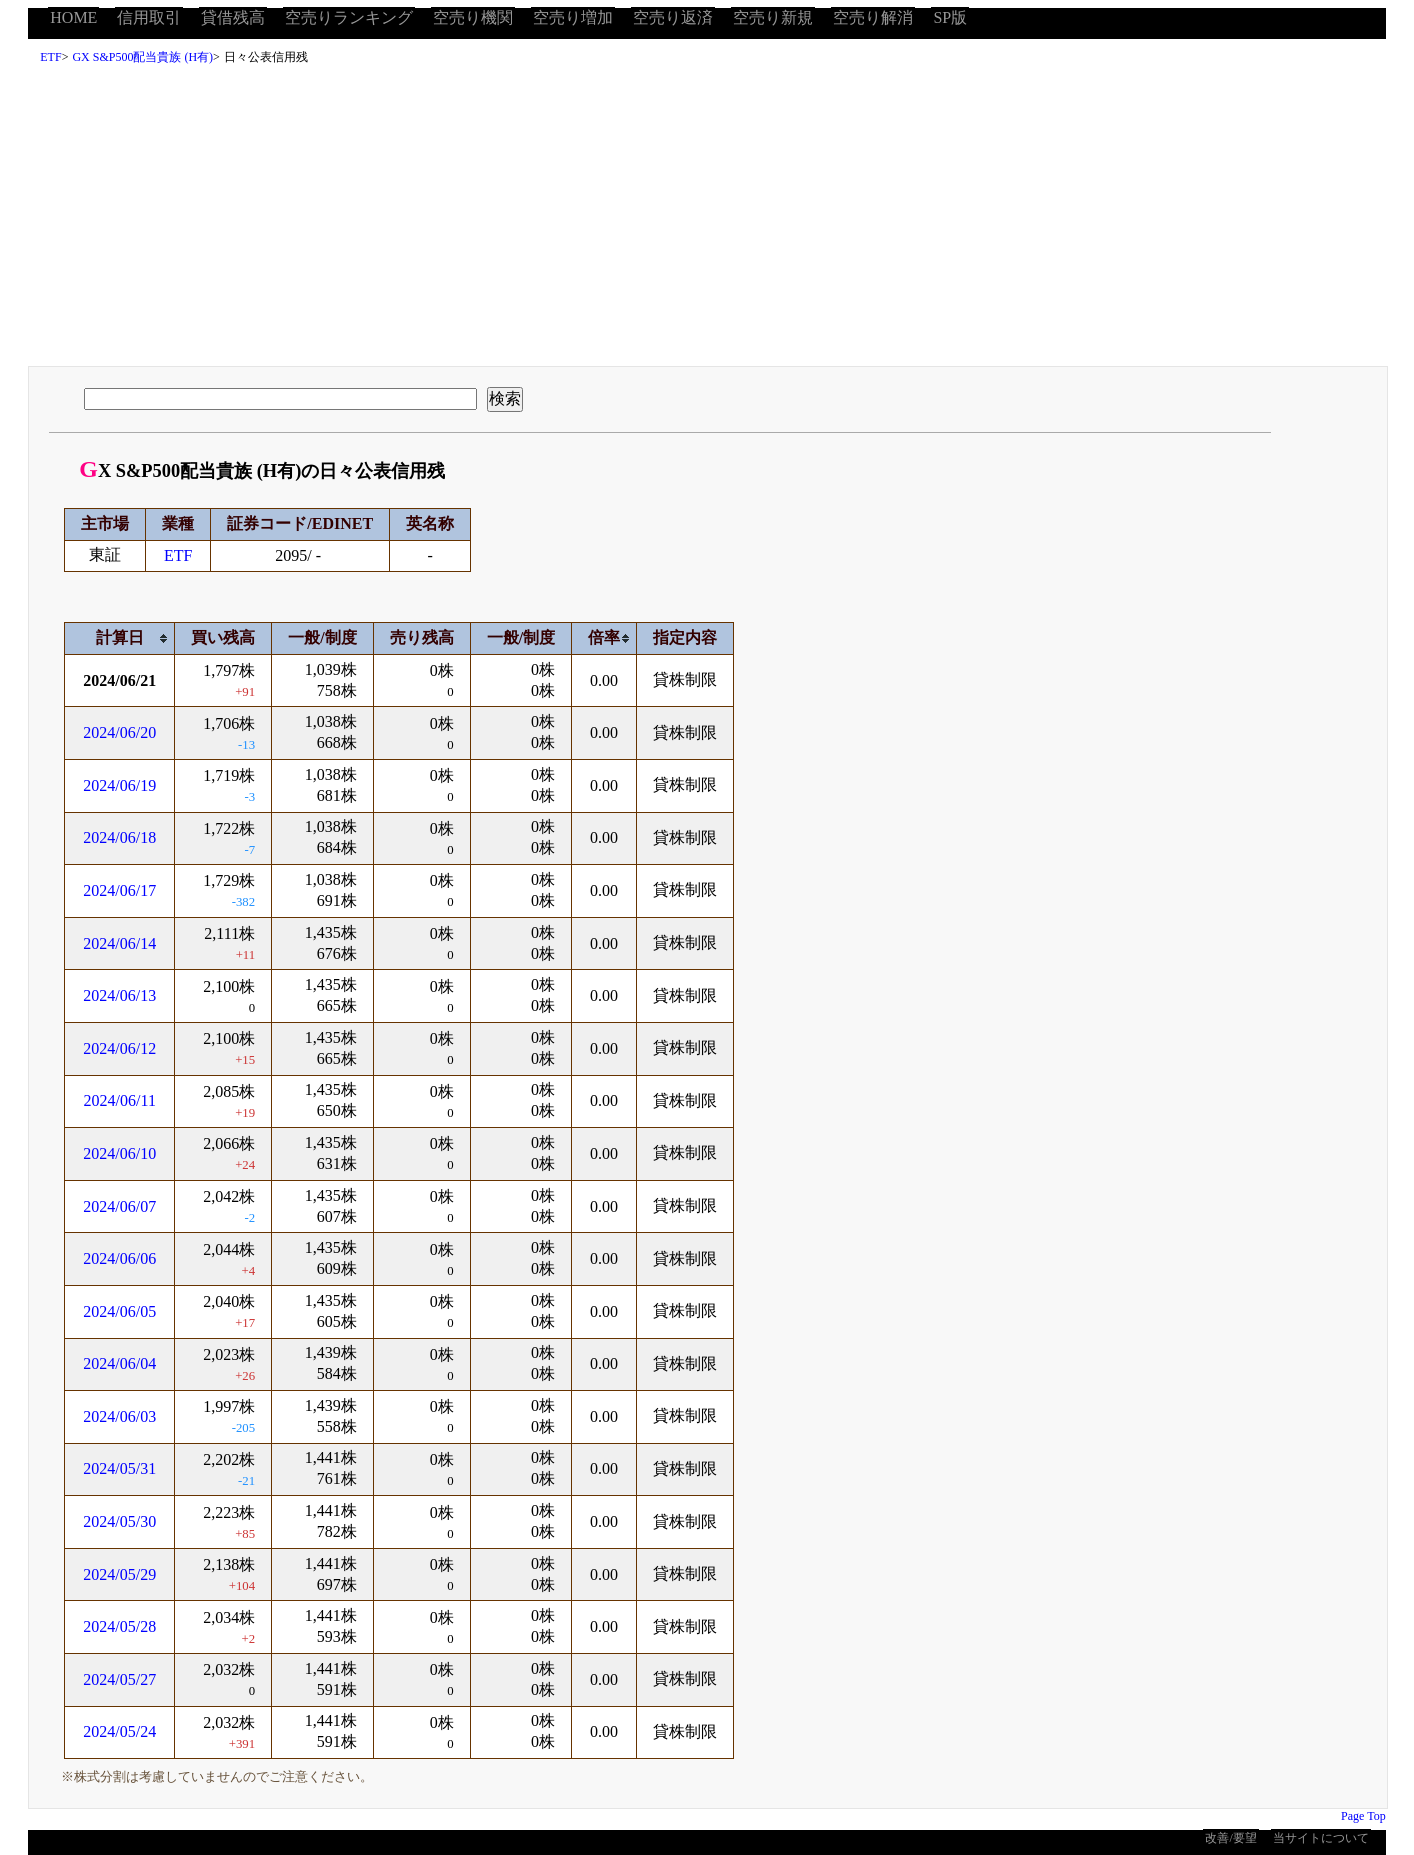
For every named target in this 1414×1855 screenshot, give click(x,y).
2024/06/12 (119, 1048)
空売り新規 (773, 17)
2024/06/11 (120, 1100)
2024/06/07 (119, 1206)
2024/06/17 (119, 890)
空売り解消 (873, 17)
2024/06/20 (119, 732)
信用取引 (149, 17)
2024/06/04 (119, 1363)
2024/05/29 (119, 1574)
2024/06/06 (119, 1258)
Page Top (1363, 1816)
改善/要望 (1230, 1838)
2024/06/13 (119, 995)
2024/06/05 (119, 1311)
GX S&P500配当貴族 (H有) (142, 57)
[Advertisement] (707, 221)
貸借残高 (233, 17)
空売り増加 (573, 17)
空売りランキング (349, 17)
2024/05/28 (119, 1626)
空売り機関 (473, 17)
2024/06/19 (119, 785)
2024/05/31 (119, 1468)
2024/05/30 (119, 1521)
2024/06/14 (119, 943)
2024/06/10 (119, 1153)
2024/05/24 (119, 1731)
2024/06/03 (119, 1416)
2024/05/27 (119, 1679)
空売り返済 (673, 17)
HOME (73, 17)
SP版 (950, 17)
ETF (50, 57)
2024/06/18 (119, 837)
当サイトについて (1321, 1838)
